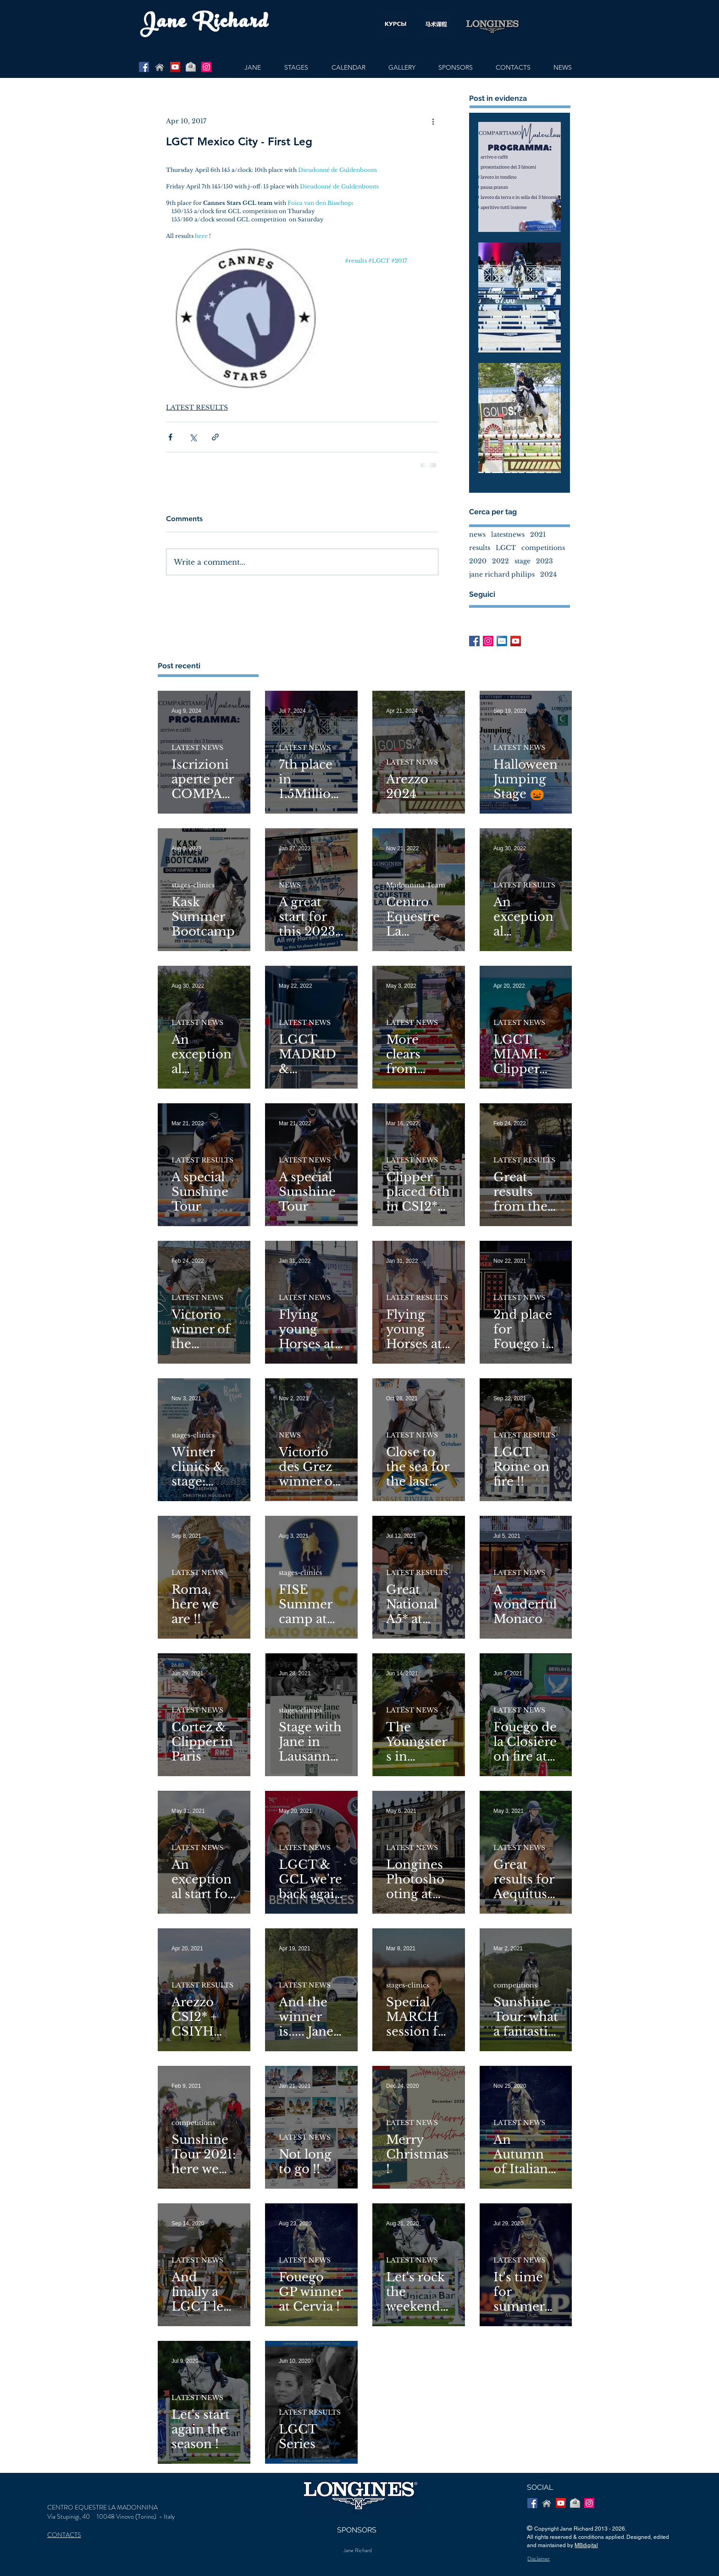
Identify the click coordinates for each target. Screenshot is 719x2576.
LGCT (506, 548)
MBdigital (586, 2545)
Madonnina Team (415, 885)
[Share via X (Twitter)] (192, 437)
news (477, 535)
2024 (548, 574)
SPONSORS (356, 2530)
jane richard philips (502, 574)
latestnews (508, 535)
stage (522, 561)
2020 (478, 561)
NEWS (290, 885)
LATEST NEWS (197, 748)
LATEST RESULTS (197, 407)
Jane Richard (357, 2550)
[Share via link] (215, 437)
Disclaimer (538, 2558)
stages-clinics (193, 885)
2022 (500, 561)
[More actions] (432, 121)
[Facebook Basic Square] (474, 641)
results (479, 548)
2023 (544, 561)
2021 (538, 535)
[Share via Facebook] (170, 437)
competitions (543, 548)
